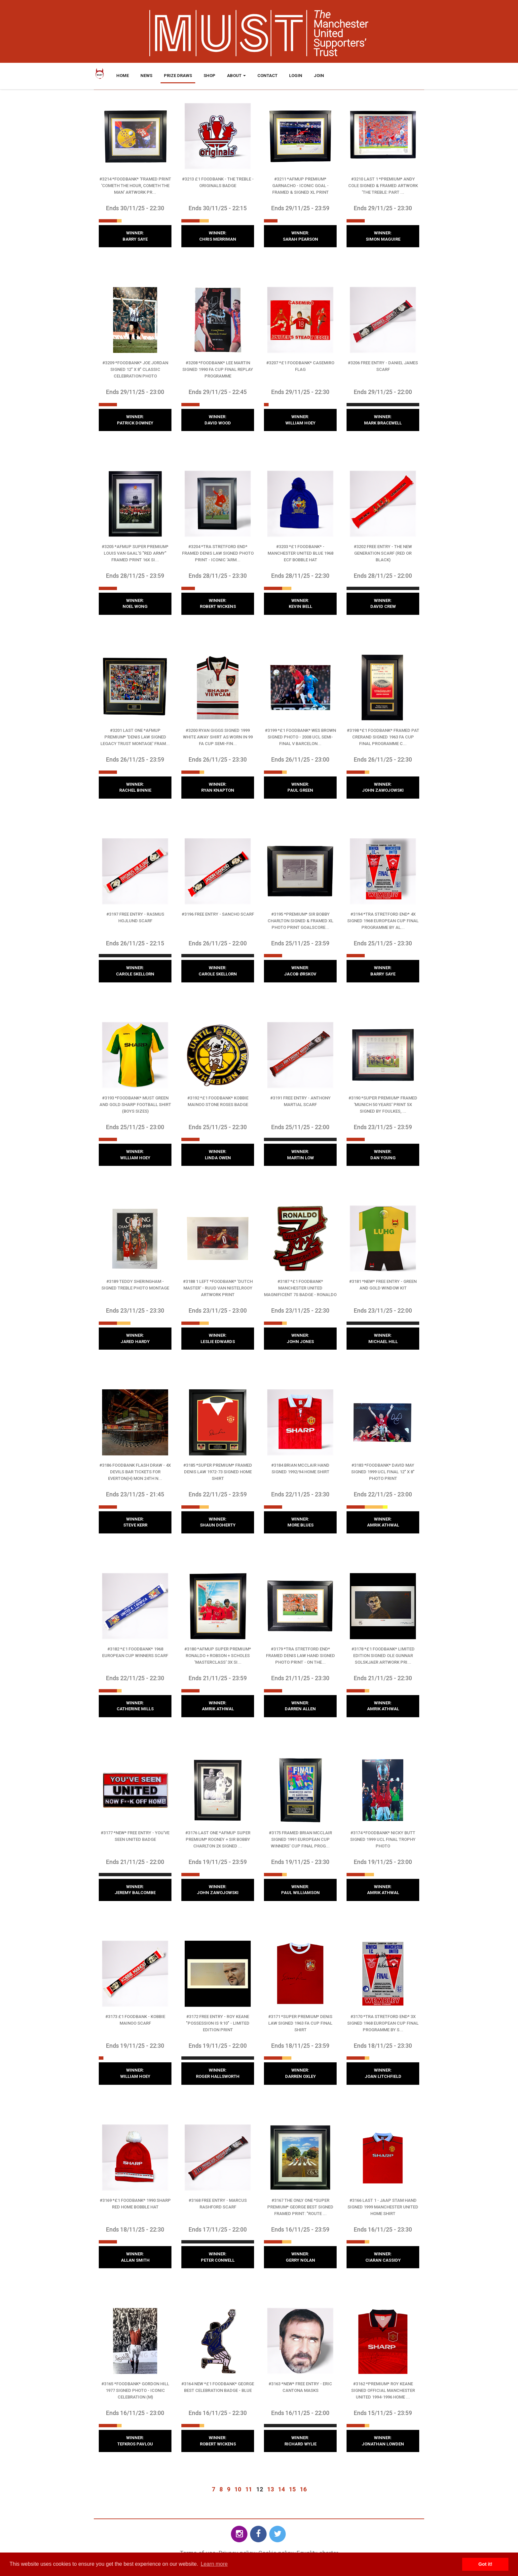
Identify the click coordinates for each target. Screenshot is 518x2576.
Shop (209, 75)
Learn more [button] (214, 2564)
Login (295, 75)
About (236, 75)
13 (270, 2489)
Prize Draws (178, 75)
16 (303, 2489)
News (146, 75)
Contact (267, 75)
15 (292, 2489)
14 (281, 2489)
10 (238, 2489)
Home (122, 75)
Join (319, 75)
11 (248, 2489)
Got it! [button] (485, 2564)
